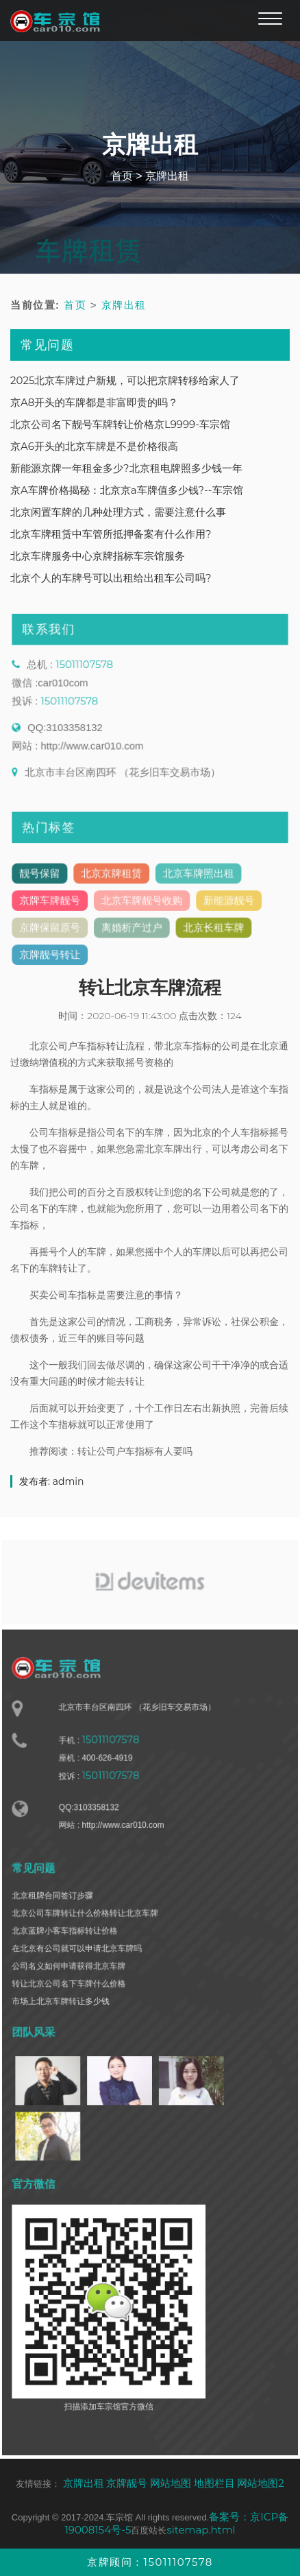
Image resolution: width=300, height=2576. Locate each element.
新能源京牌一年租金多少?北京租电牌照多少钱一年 (126, 468)
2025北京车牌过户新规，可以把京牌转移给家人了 (125, 380)
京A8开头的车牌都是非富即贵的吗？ (94, 402)
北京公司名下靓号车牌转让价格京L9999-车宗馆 (120, 424)
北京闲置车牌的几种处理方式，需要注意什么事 (118, 511)
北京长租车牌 (209, 933)
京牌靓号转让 (55, 959)
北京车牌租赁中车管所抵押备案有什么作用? (111, 533)
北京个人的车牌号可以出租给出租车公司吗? (111, 577)
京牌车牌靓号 (55, 907)
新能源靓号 (224, 907)
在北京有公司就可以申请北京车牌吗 (81, 1961)
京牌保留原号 (55, 933)
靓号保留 (46, 882)
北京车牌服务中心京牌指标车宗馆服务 (97, 555)
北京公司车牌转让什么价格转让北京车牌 (89, 1928)
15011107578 (88, 675)
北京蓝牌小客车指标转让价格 (69, 1945)
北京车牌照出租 (195, 882)
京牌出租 (167, 176)
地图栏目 (214, 2483)
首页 (122, 176)
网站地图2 (260, 2483)
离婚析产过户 (133, 933)
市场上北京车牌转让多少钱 (66, 2011)
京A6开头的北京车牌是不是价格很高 (94, 446)
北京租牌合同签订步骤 (58, 1911)
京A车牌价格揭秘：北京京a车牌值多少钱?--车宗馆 (126, 490)
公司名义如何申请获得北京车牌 (73, 1978)
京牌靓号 (126, 2483)
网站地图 (170, 2483)
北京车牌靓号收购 (142, 907)
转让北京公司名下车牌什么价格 (73, 1994)
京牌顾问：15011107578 (150, 2561)
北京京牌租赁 (113, 882)
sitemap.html (200, 2529)
